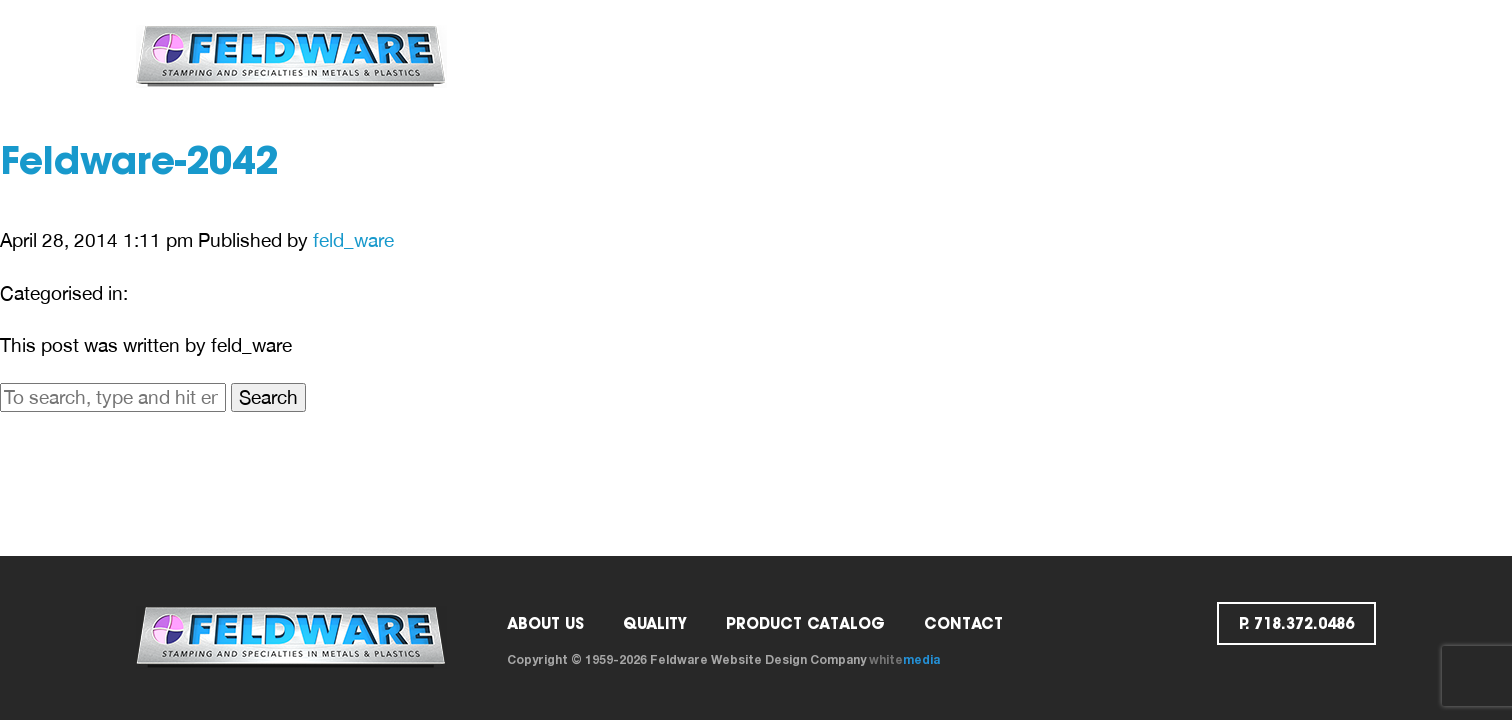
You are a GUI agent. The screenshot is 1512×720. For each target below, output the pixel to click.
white (904, 659)
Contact (983, 55)
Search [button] (268, 397)
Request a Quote (1133, 55)
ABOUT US (646, 55)
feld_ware (353, 240)
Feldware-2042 (139, 165)
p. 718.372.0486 (1301, 55)
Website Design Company (788, 659)
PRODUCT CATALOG (805, 623)
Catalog (866, 55)
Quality (756, 55)
